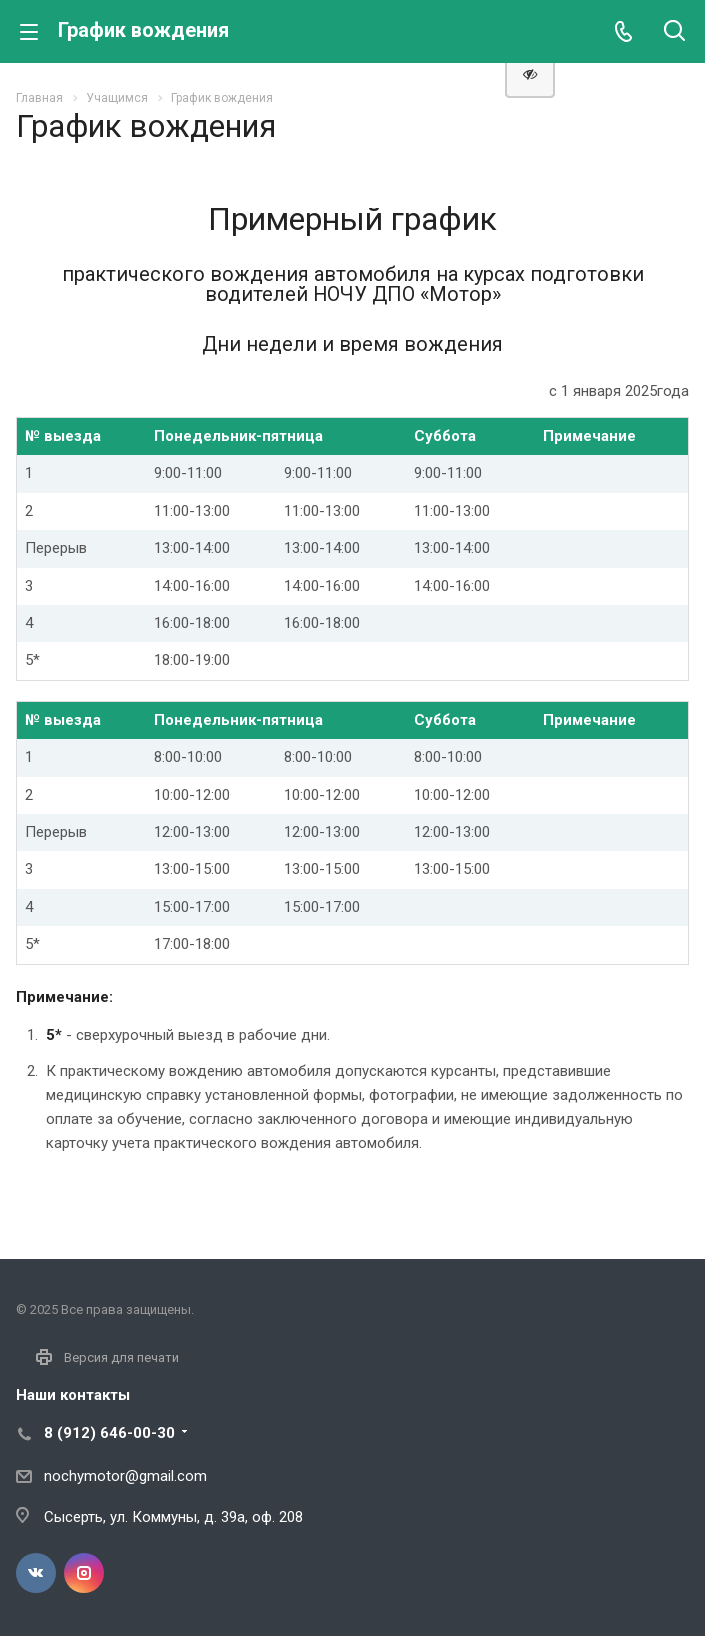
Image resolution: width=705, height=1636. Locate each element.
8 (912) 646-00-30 (109, 1433)
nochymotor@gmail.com (125, 1476)
